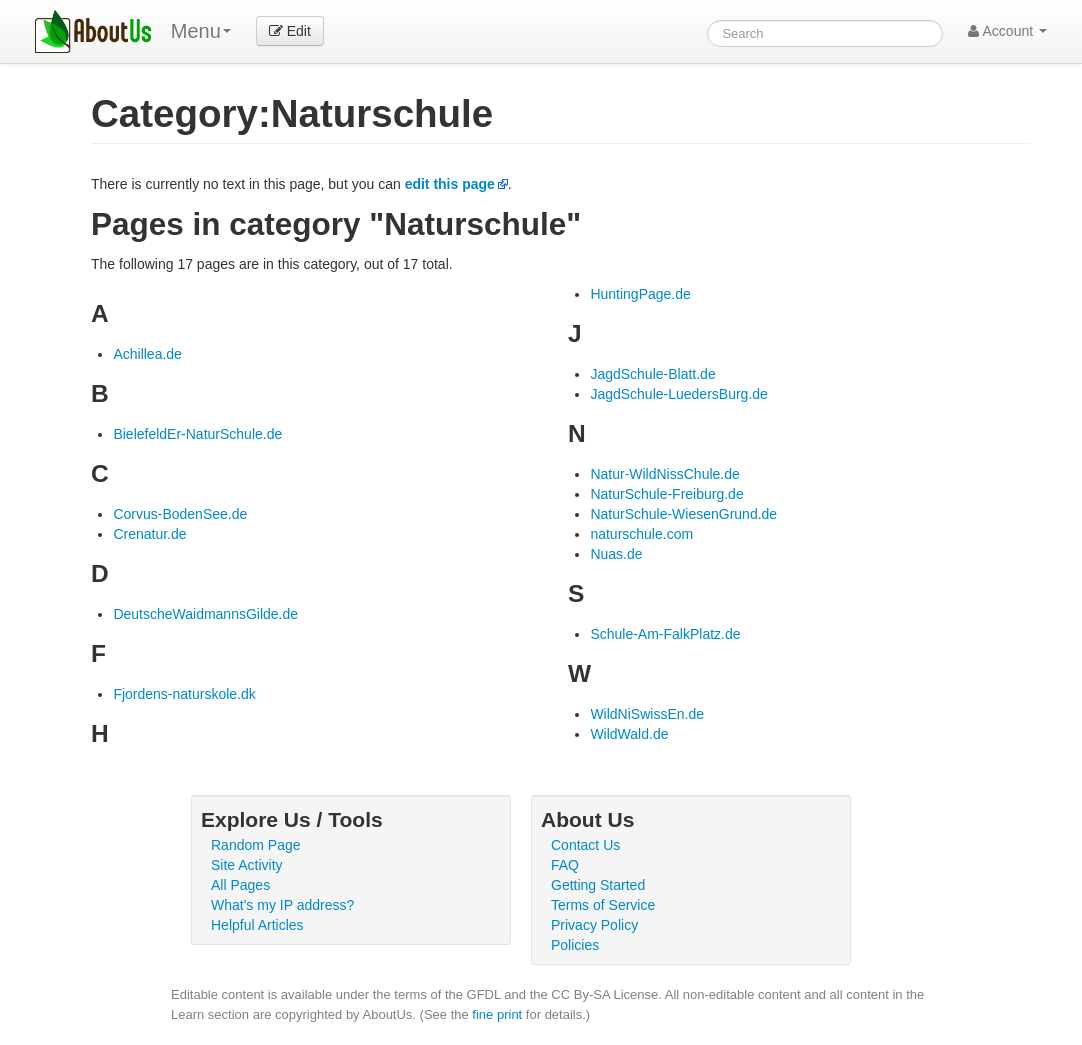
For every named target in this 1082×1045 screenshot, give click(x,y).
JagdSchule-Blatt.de (652, 374)
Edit (290, 31)
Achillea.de (147, 354)
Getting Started (598, 885)
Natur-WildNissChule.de (664, 474)
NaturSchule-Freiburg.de (666, 494)
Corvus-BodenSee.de (180, 514)
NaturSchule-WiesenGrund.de (683, 514)
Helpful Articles (257, 925)
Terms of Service (603, 905)
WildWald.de (629, 734)
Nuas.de (616, 554)
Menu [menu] (201, 31)
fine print (497, 1014)
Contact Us (585, 845)
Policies (575, 945)
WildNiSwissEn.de (647, 714)
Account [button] (1007, 31)
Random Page (256, 845)
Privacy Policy (594, 925)
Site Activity (247, 865)
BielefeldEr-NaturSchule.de (197, 434)
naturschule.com (641, 534)
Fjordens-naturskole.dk (184, 694)
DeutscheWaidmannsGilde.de (205, 614)
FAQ (565, 865)
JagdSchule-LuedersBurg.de (678, 394)
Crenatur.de (149, 534)
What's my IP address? (282, 905)
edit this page (450, 184)
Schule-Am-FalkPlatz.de (665, 634)
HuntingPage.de (640, 294)
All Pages (240, 885)
